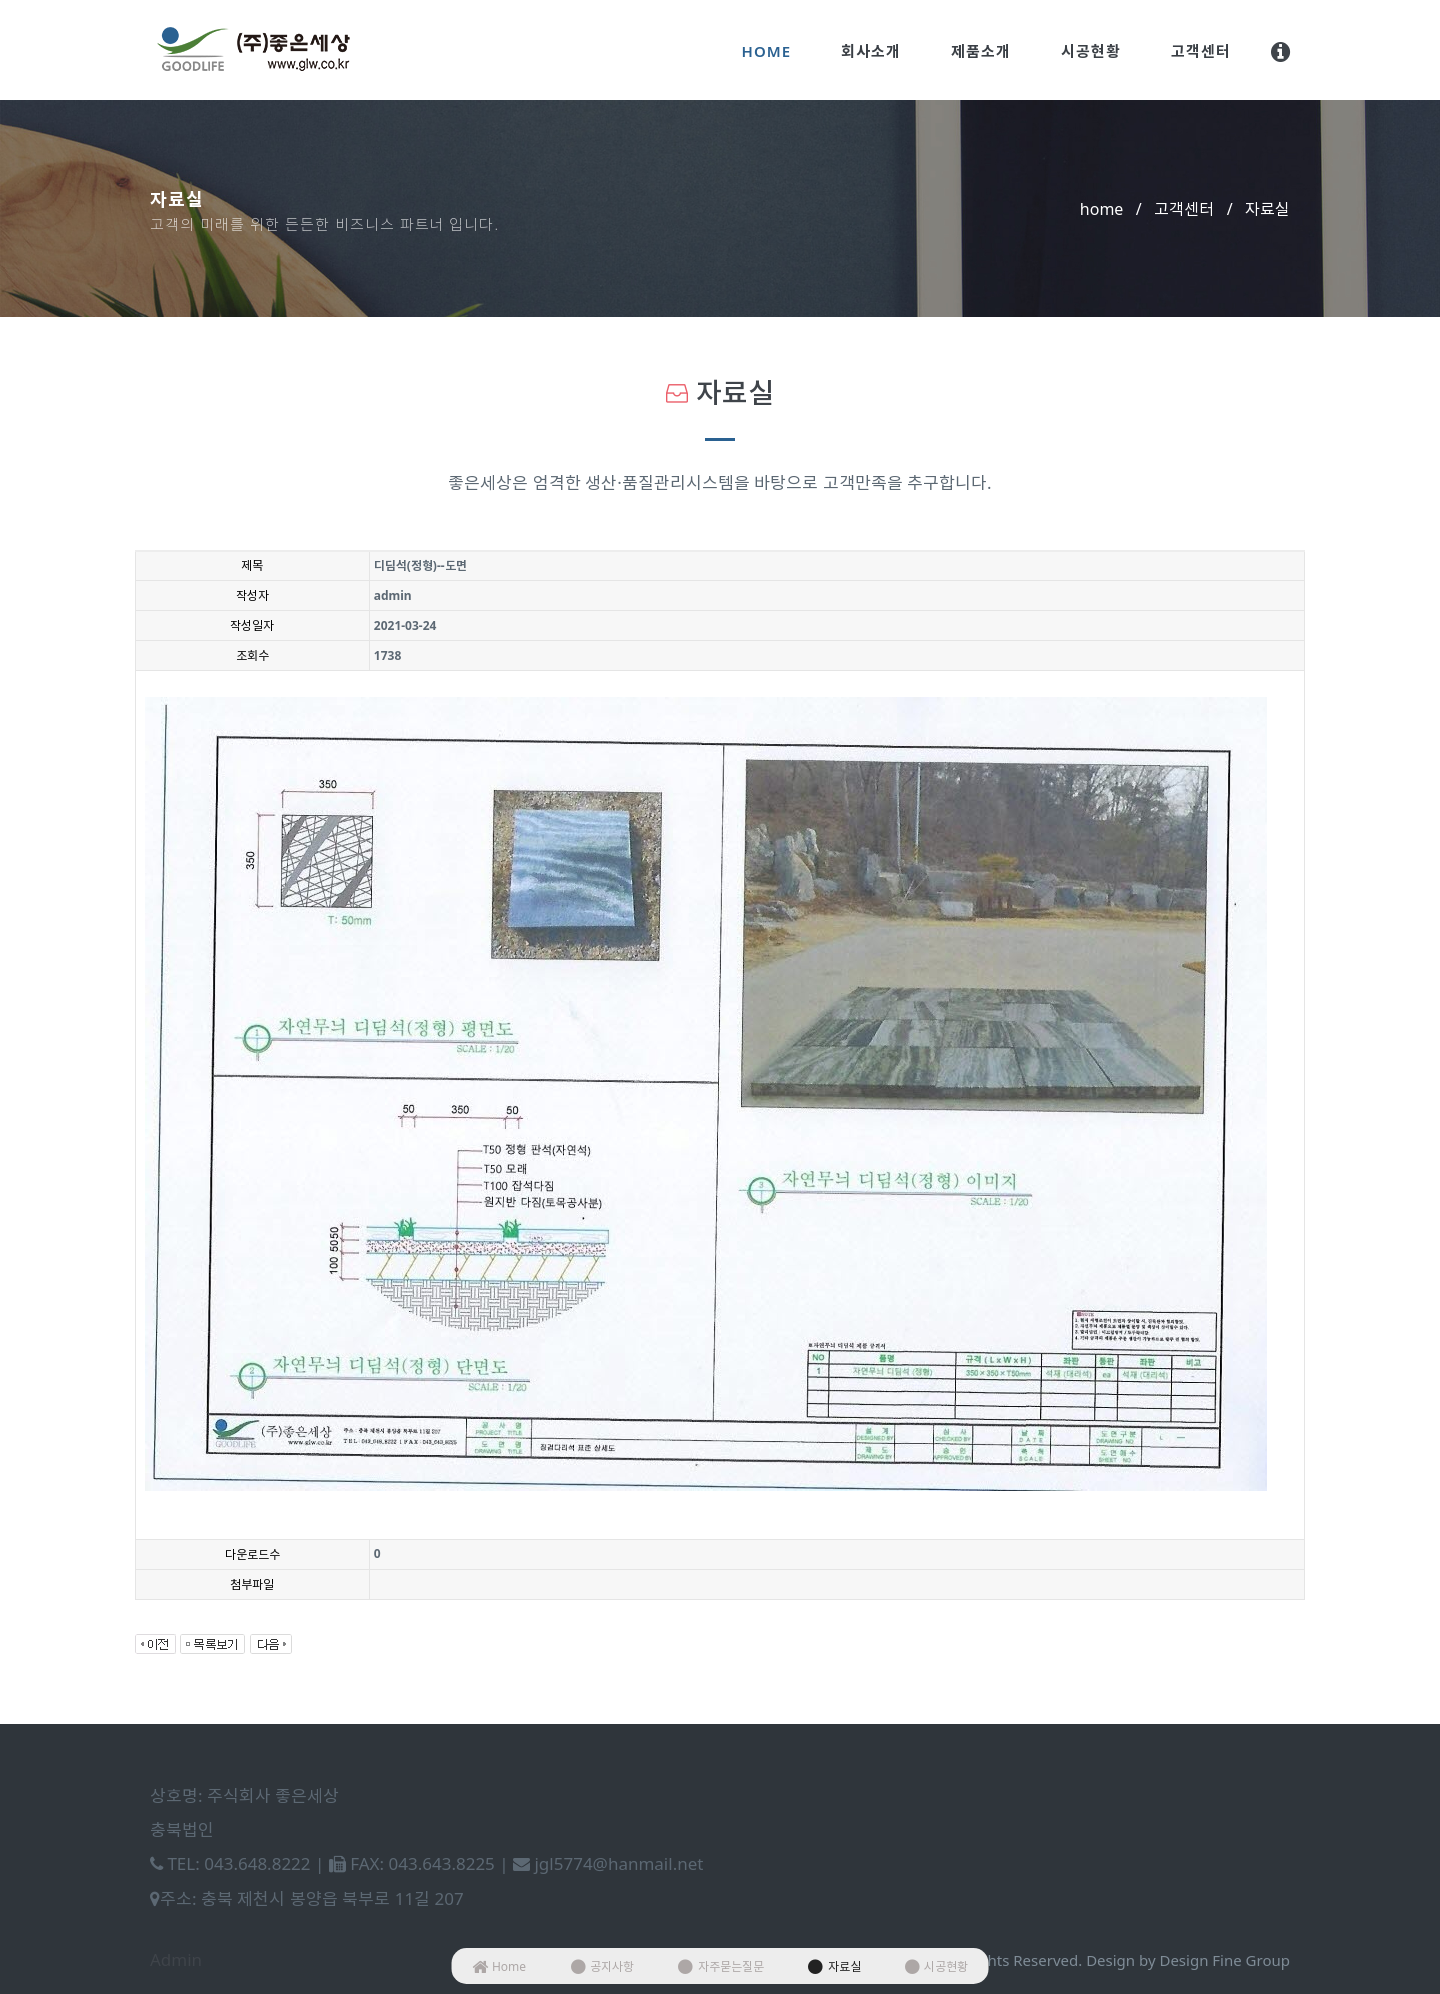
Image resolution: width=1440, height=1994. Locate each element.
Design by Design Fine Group (1188, 1960)
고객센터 (1201, 51)
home (1102, 209)
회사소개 (871, 51)
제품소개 (981, 51)
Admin (176, 1959)
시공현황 (1091, 51)
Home (766, 51)
